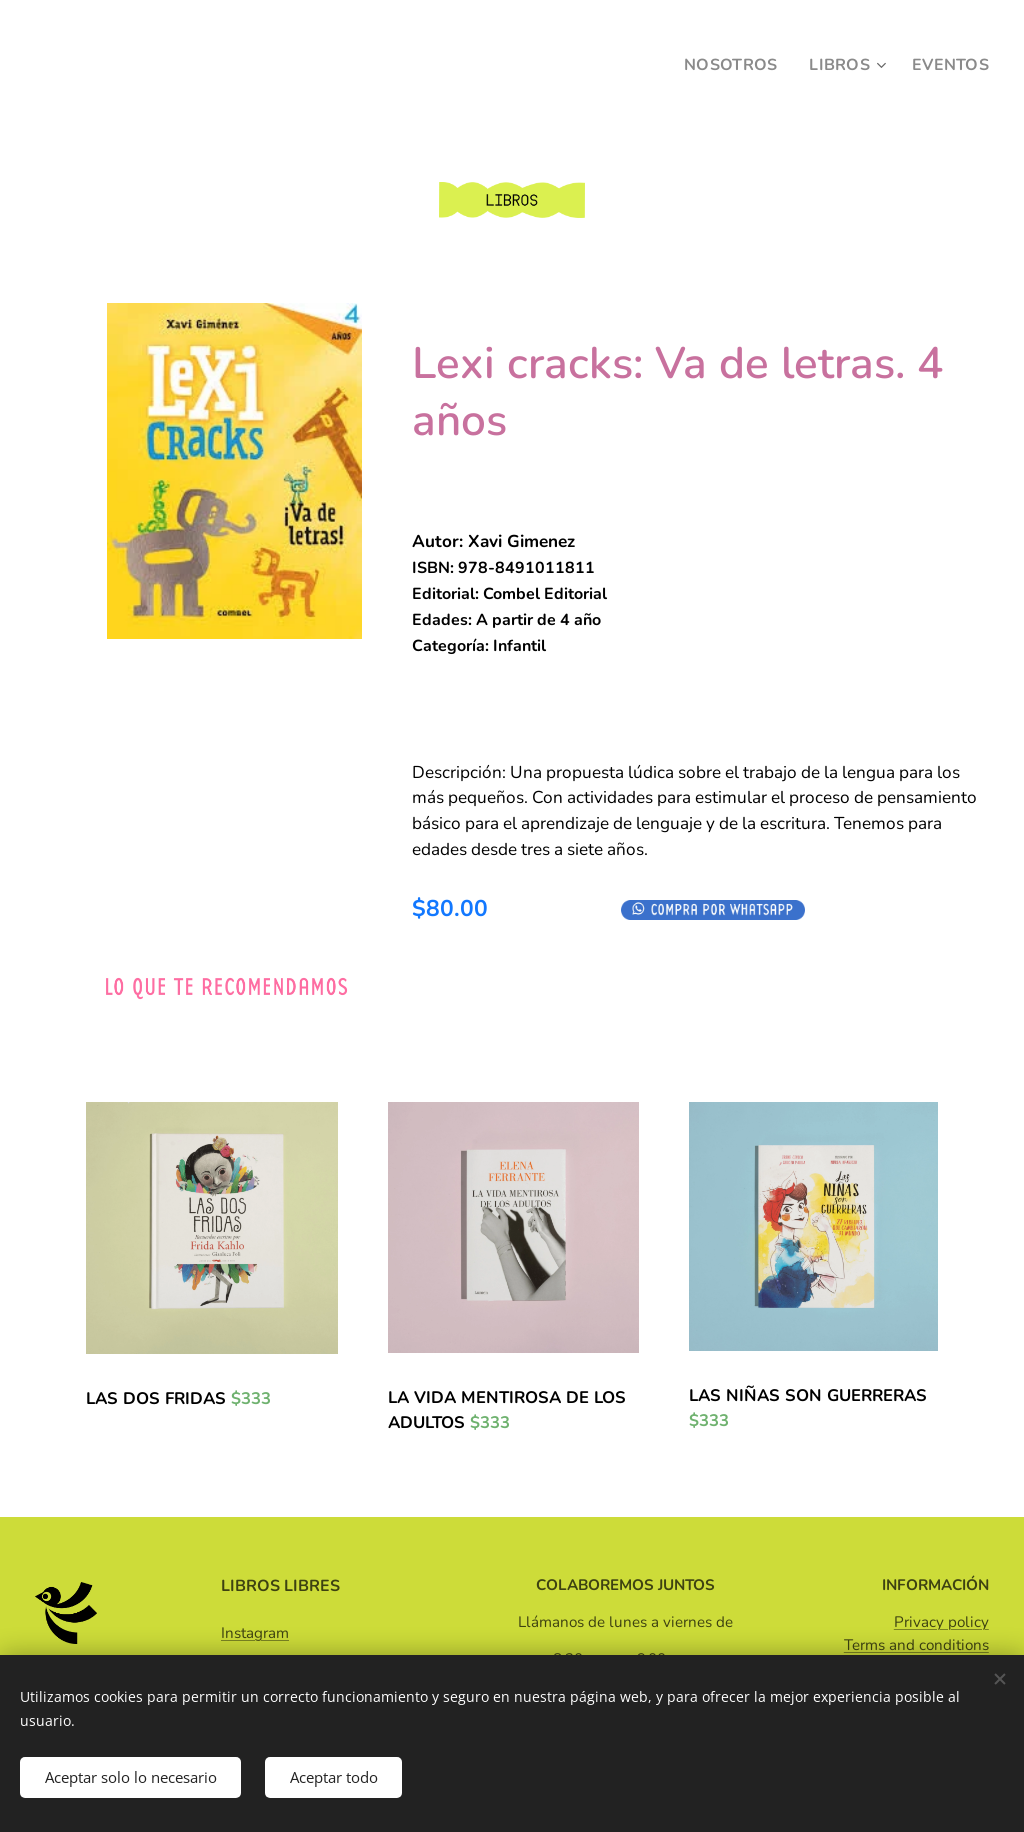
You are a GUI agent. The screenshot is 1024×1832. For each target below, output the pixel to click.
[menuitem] (727, 65)
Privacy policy (941, 1622)
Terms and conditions (916, 1645)
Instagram (255, 1633)
